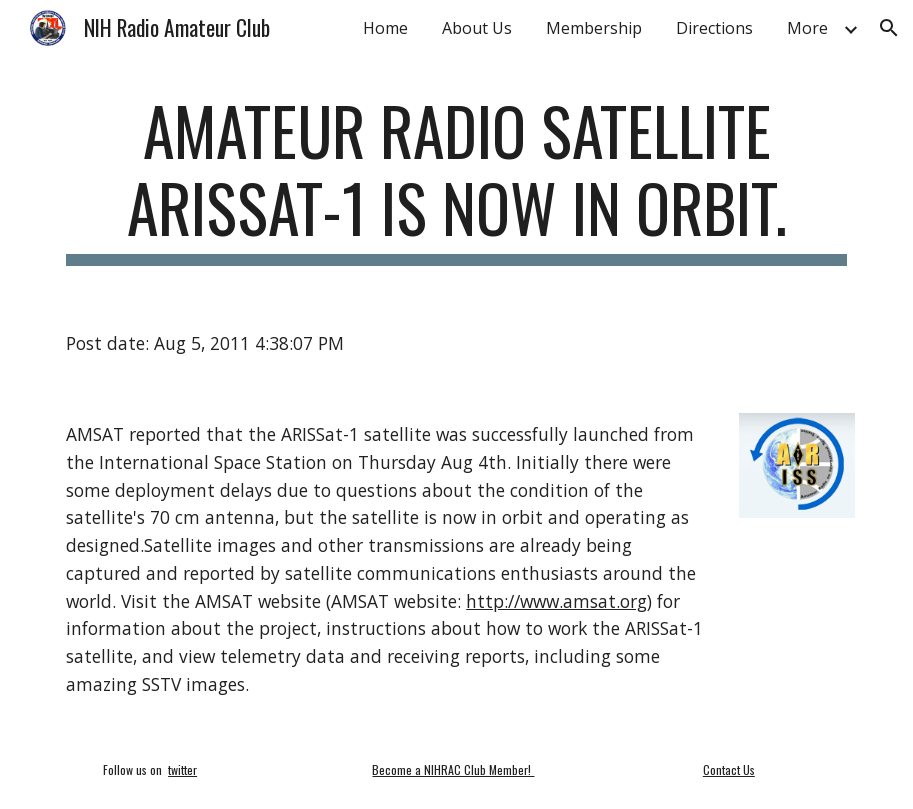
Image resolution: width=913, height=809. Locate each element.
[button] (889, 28)
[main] (456, 179)
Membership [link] (594, 28)
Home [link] (385, 28)
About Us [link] (477, 28)
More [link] (807, 28)
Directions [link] (714, 28)
